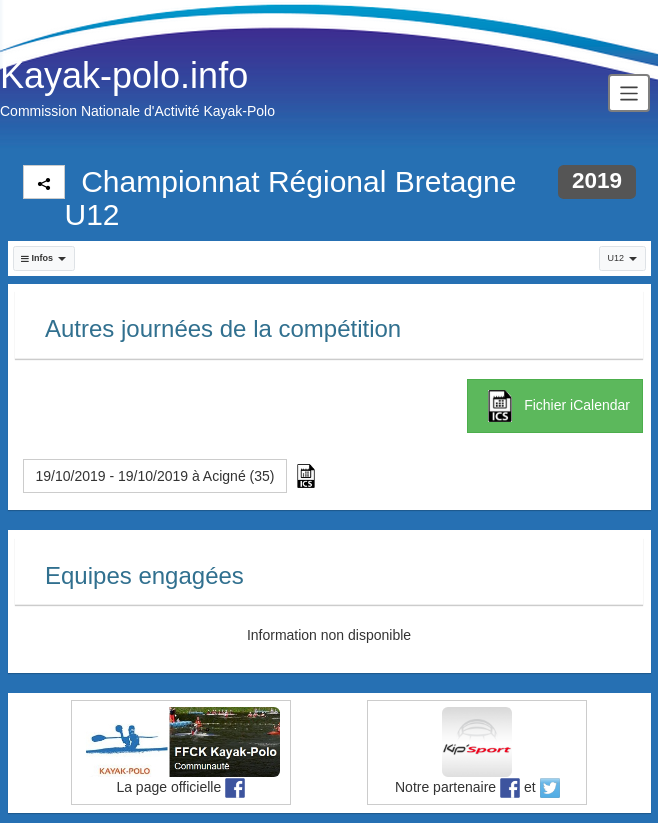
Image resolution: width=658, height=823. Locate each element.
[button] (44, 258)
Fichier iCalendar (555, 406)
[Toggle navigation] (629, 92)
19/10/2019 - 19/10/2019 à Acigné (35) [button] (155, 476)
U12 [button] (622, 258)
